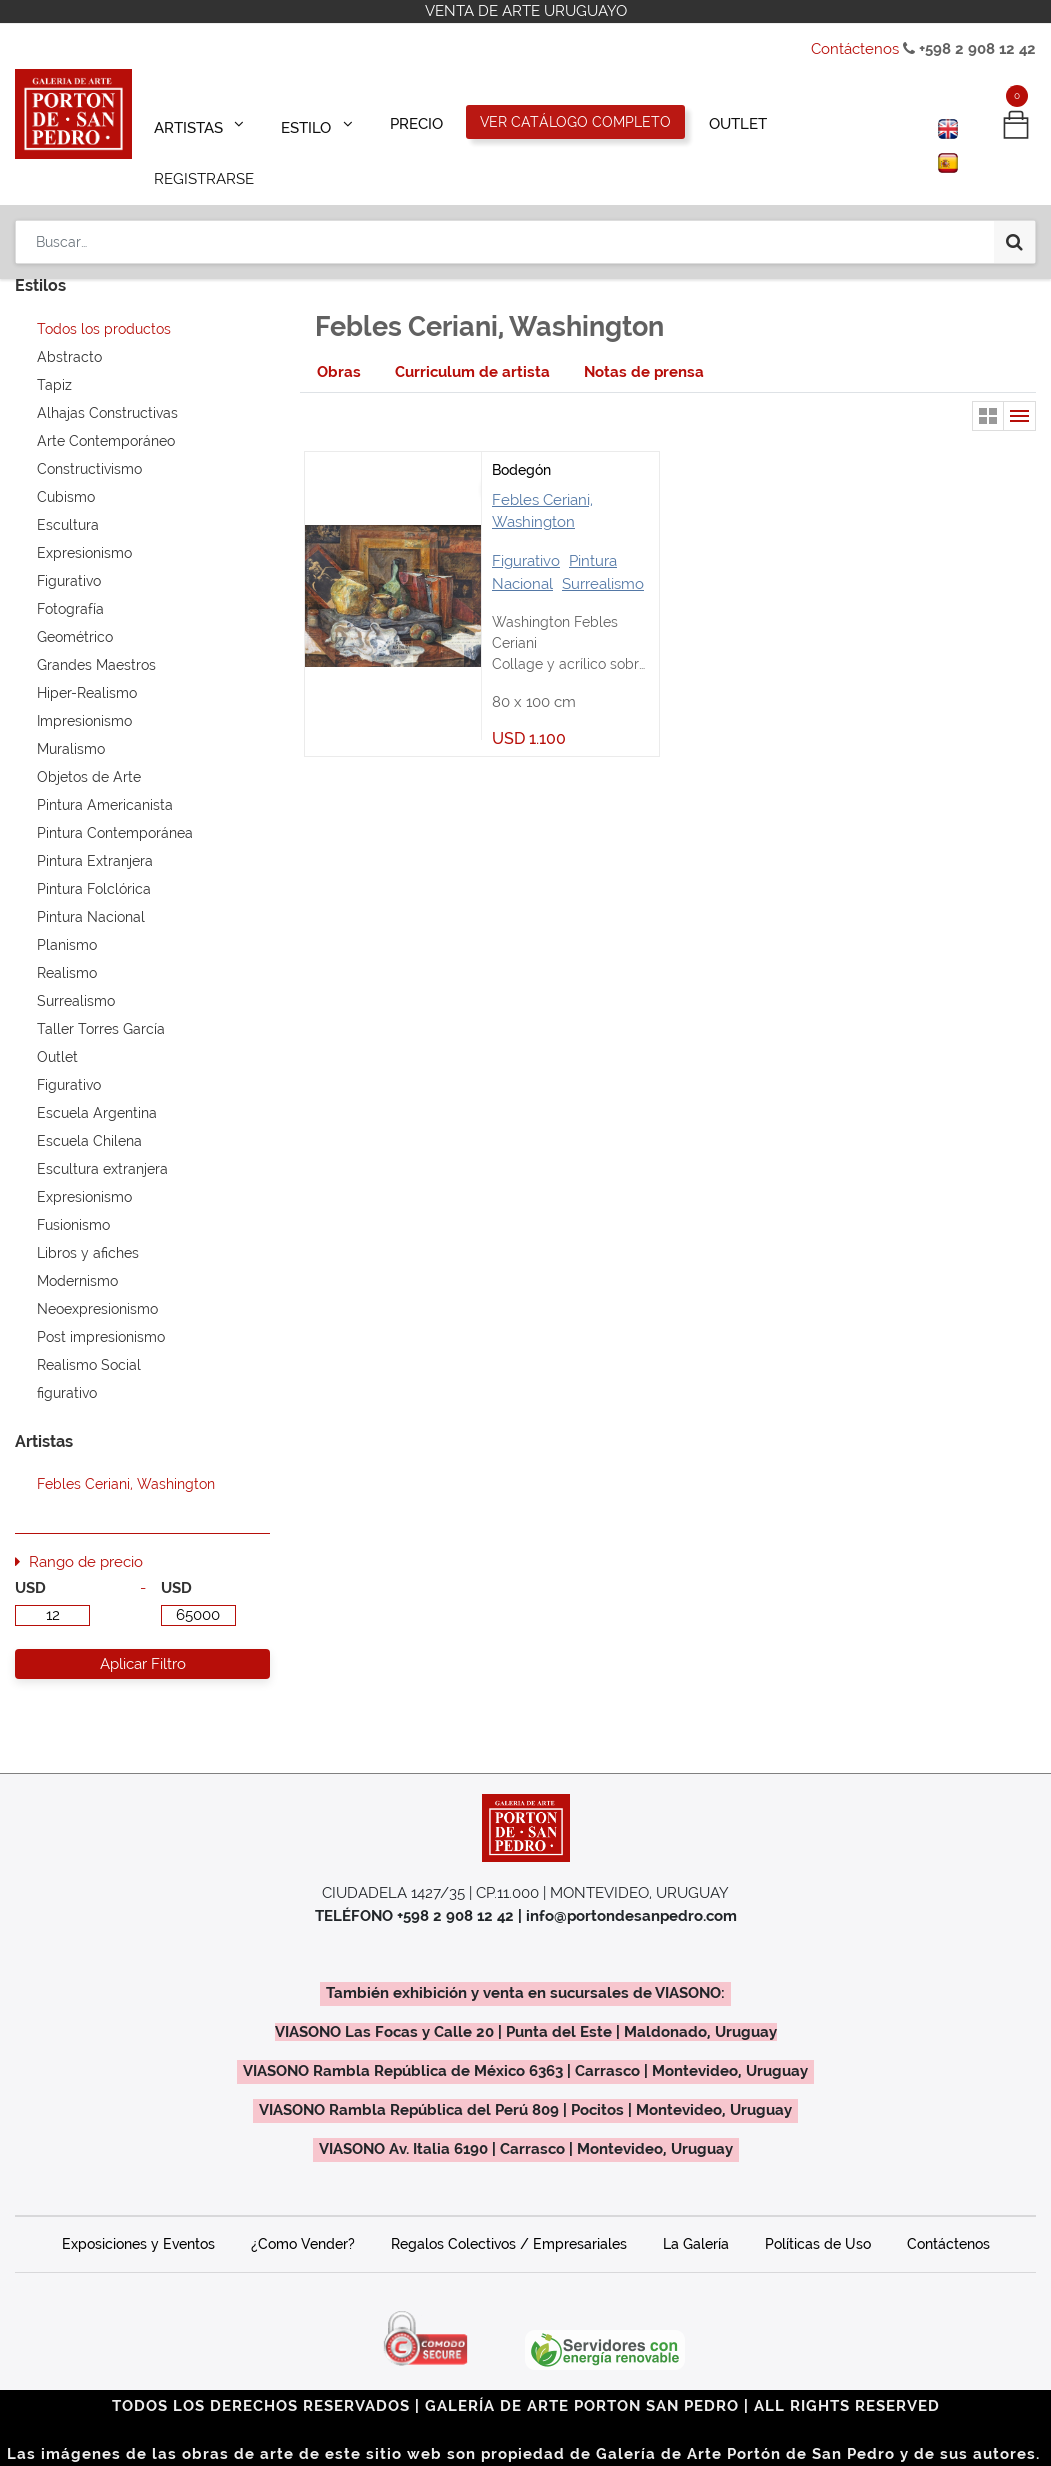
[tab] (339, 344)
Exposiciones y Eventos (138, 2216)
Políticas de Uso (818, 2216)
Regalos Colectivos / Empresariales (509, 2216)
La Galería (696, 2216)
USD (30, 1560)
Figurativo (526, 533)
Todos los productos (104, 301)
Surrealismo (603, 556)
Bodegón (521, 442)
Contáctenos (855, 49)
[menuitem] (416, 122)
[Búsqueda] (1014, 182)
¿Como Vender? (303, 2216)
